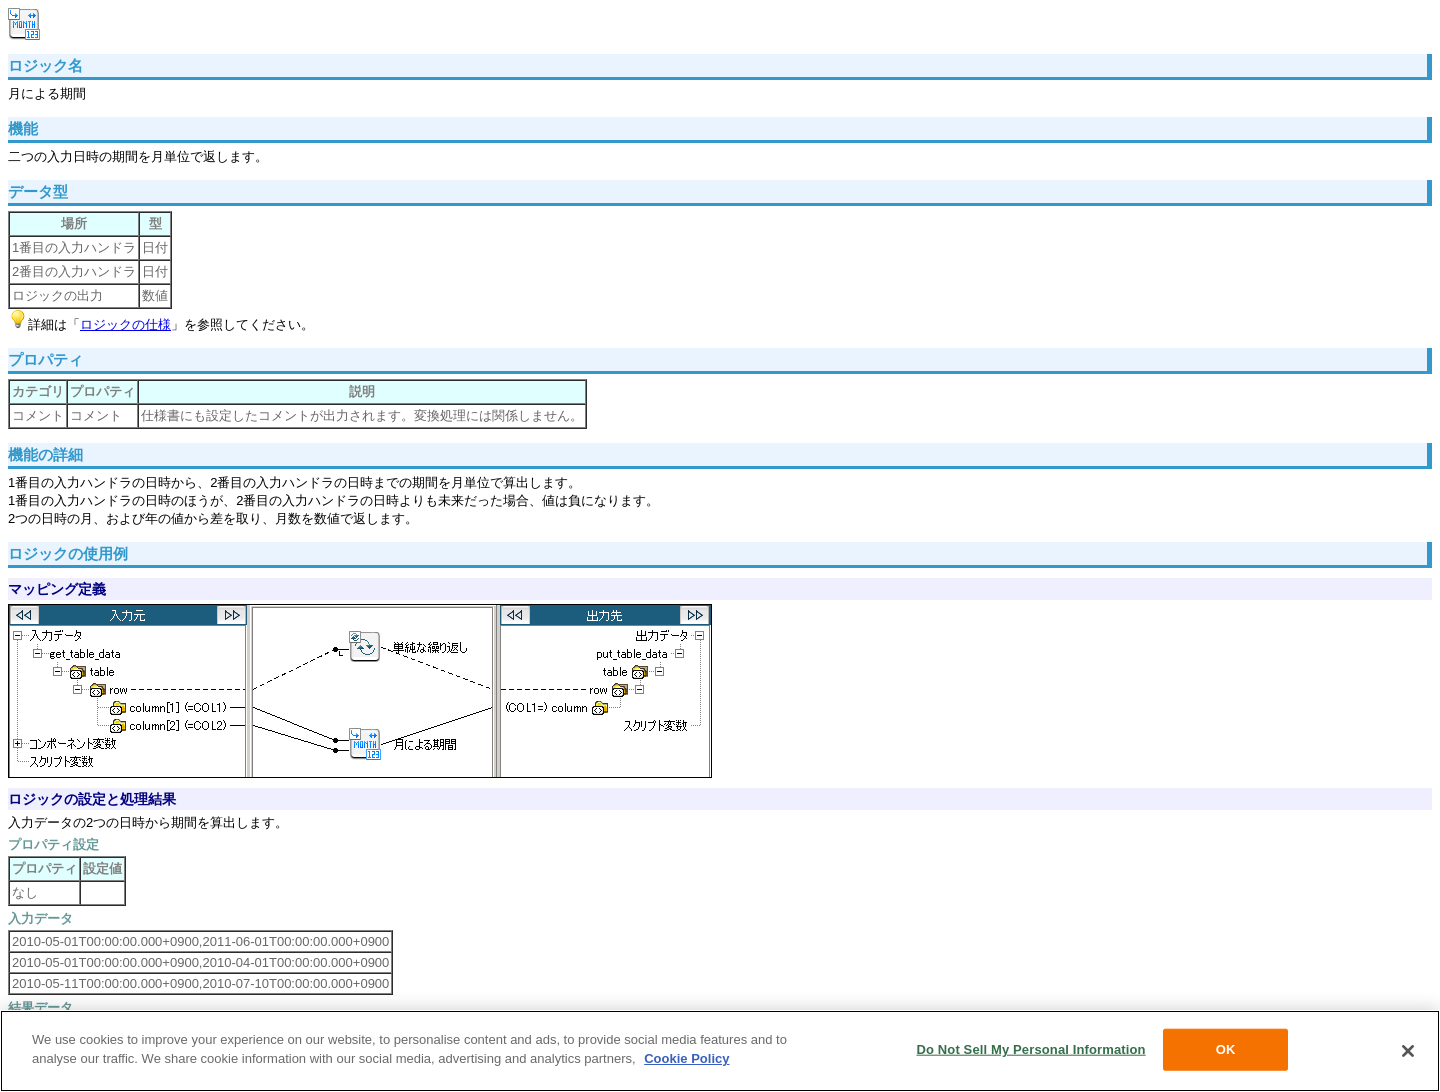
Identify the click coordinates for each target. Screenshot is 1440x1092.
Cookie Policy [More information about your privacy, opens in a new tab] (686, 1058)
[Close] (1408, 1051)
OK (1226, 1049)
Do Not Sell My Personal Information (1030, 1049)
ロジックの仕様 (125, 324)
